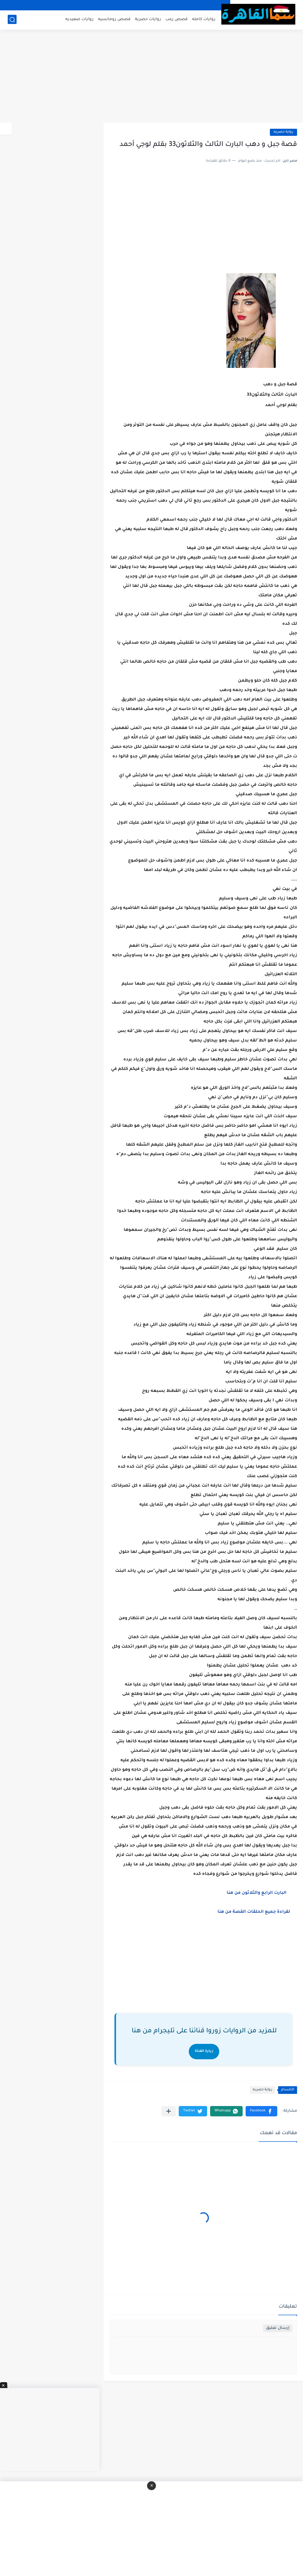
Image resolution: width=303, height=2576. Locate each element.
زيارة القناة (204, 2051)
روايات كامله (203, 19)
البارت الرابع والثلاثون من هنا (256, 1893)
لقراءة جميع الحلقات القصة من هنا (255, 1912)
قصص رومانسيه (114, 19)
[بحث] (12, 19)
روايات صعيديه (79, 19)
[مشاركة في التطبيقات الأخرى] (168, 2111)
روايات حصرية (148, 19)
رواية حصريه (283, 132)
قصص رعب (176, 19)
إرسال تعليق (277, 2328)
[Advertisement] (151, 77)
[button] (261, 2111)
